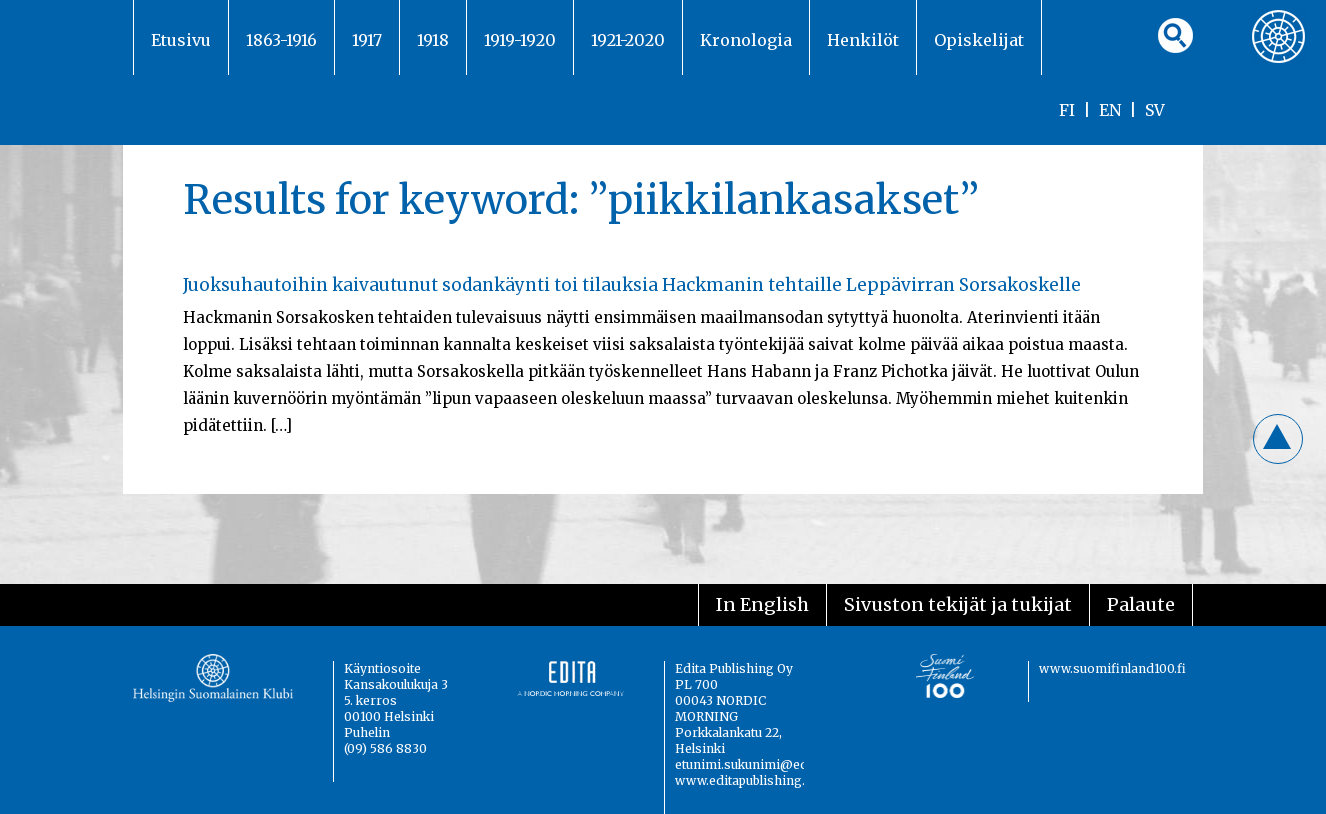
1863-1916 (281, 40)
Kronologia (746, 40)
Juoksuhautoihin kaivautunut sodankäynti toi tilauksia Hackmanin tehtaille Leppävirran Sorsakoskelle (632, 285)
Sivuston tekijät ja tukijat (958, 604)
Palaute (1141, 604)
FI (1067, 110)
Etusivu (181, 40)
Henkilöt (863, 40)
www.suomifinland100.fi (1112, 668)
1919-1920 (520, 40)
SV (1155, 110)
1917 (367, 40)
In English (762, 604)
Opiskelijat (979, 40)
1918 (433, 40)
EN (1110, 110)
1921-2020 (628, 40)
